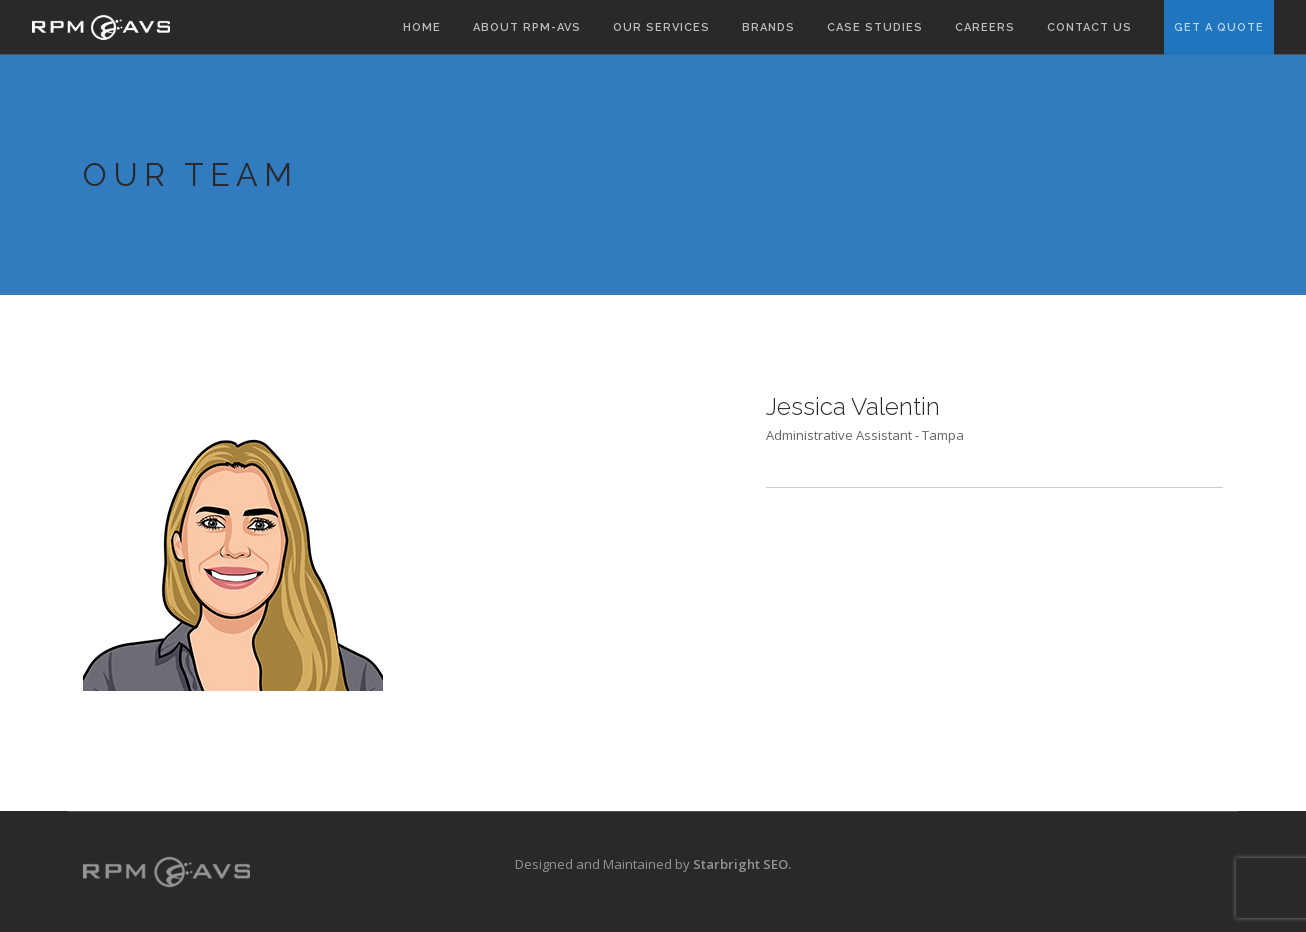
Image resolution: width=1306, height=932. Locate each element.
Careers (985, 27)
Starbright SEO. (742, 864)
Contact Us (1089, 27)
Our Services (661, 27)
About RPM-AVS (527, 27)
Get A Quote (1219, 27)
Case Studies (875, 27)
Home (422, 27)
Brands (768, 27)
